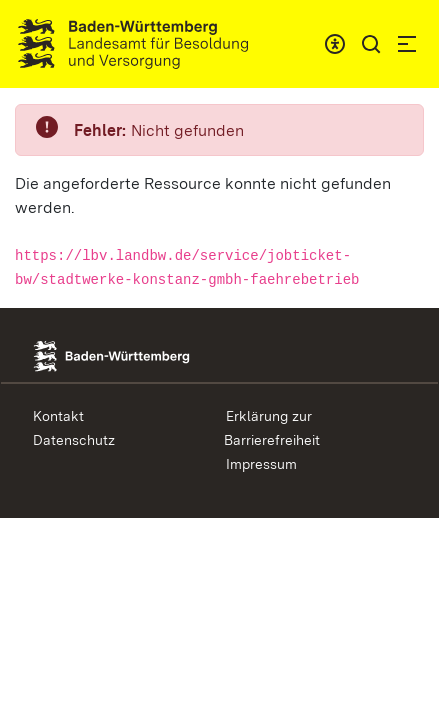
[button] (371, 44)
